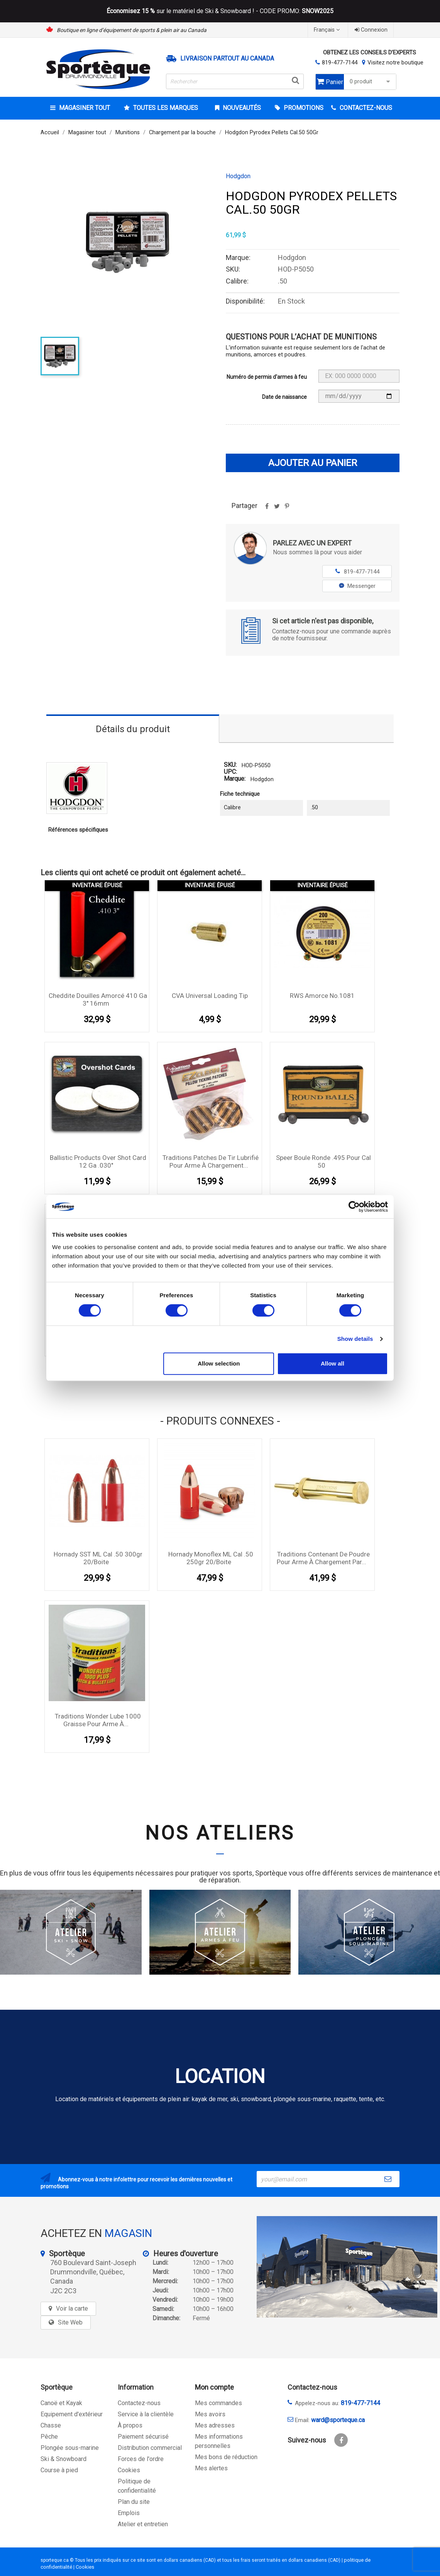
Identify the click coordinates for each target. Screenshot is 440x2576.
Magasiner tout (84, 107)
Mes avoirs (210, 2414)
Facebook (341, 2440)
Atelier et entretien (143, 2524)
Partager (266, 509)
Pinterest (287, 509)
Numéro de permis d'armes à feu (267, 377)
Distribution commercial (150, 2447)
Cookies (129, 2470)
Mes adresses (215, 2425)
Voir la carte (72, 2308)
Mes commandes (218, 2403)
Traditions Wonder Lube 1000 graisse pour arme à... (98, 1720)
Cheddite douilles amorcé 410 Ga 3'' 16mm (98, 999)
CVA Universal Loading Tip (210, 995)
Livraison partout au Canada (227, 58)
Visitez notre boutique (395, 62)
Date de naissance (284, 397)
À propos (130, 2425)
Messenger (357, 585)
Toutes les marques (165, 107)
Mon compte (214, 2387)
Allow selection (219, 1363)
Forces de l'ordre (141, 2459)
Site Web (70, 2322)
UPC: (230, 772)
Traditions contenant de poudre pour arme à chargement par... (323, 1558)
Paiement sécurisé (143, 2436)
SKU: (230, 765)
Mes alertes (211, 2468)
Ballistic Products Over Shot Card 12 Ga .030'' (98, 1161)
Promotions (302, 107)
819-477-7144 (339, 62)
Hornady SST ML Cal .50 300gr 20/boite (98, 1558)
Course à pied (59, 2470)
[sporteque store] (347, 2267)
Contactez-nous (139, 2403)
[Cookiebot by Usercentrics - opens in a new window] (354, 1206)
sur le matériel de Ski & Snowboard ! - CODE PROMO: (220, 11)
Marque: (234, 779)
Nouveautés (241, 107)
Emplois (129, 2513)
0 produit (371, 81)
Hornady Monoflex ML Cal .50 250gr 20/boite (210, 1558)
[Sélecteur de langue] (328, 30)
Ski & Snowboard (63, 2459)
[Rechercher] (235, 81)
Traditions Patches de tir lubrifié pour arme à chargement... (210, 1161)
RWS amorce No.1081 (322, 995)
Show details (355, 1338)
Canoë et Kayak (61, 2403)
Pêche (49, 2436)
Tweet (276, 509)
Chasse (51, 2425)
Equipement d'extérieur (72, 2414)
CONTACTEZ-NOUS (365, 107)
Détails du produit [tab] (133, 729)
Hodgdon (238, 176)
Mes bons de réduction (226, 2457)
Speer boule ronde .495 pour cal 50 (323, 1161)
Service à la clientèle (146, 2414)
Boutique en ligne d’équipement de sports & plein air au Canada (131, 30)
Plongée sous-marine (70, 2447)
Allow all (332, 1363)
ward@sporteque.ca (338, 2420)
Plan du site (134, 2501)
